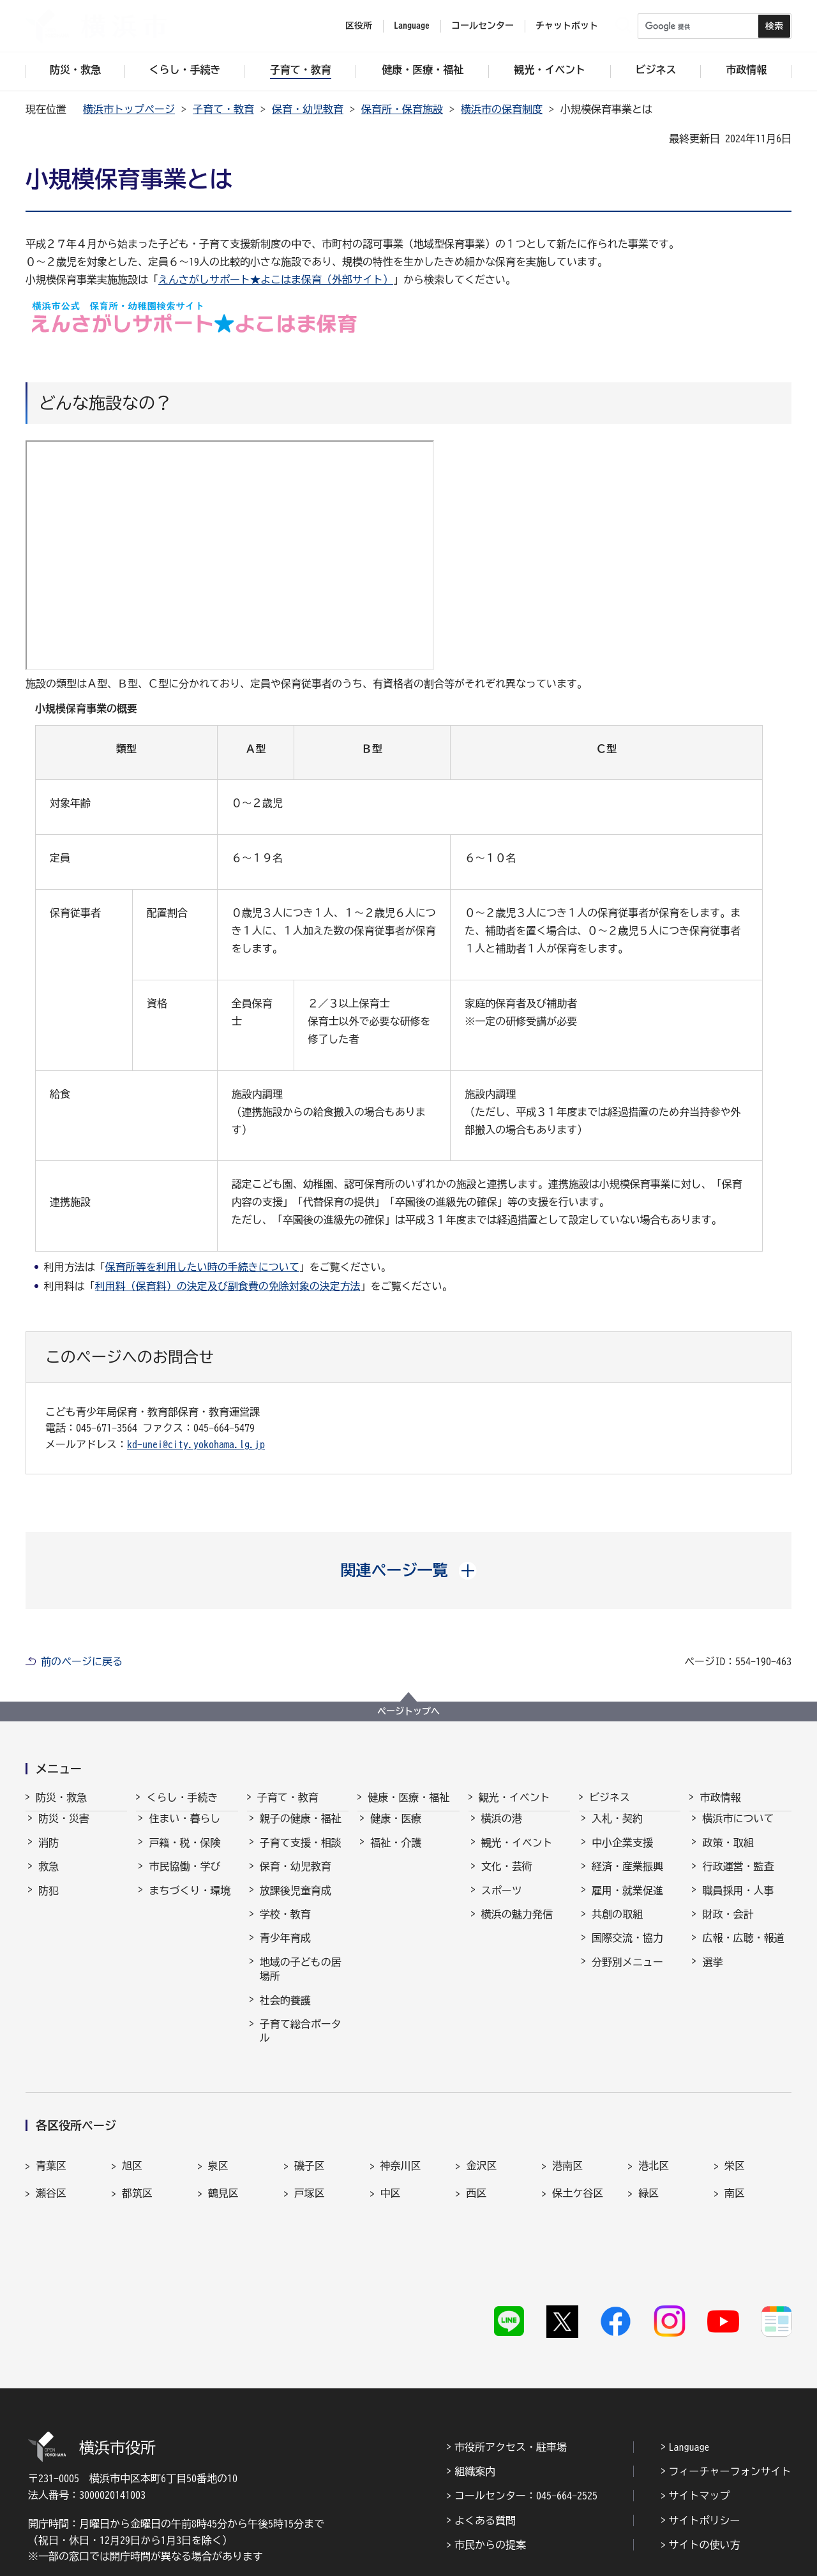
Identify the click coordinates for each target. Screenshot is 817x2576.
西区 (476, 2174)
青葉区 (51, 2147)
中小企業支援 (622, 1854)
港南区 (567, 2147)
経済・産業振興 (627, 1878)
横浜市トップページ (129, 109)
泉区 (218, 2147)
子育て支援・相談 (300, 1854)
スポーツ (501, 1902)
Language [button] (412, 25)
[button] (409, 1570)
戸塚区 (309, 2174)
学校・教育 (285, 1926)
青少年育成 (285, 1949)
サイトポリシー (704, 2445)
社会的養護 (285, 2012)
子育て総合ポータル (300, 2042)
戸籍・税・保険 (184, 1854)
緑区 (648, 2174)
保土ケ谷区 (577, 2174)
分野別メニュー (627, 1973)
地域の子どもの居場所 (300, 1980)
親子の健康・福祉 (300, 1830)
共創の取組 (617, 1926)
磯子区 (309, 2147)
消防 (48, 1854)
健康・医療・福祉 (408, 1797)
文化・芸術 (506, 1878)
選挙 (712, 1973)
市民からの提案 (490, 2470)
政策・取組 (727, 1854)
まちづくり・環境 (189, 1902)
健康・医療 (395, 1830)
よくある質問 (485, 2445)
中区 (390, 2174)
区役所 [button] (358, 25)
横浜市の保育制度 (502, 109)
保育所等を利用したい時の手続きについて (202, 1267)
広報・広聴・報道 (743, 1949)
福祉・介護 (395, 1854)
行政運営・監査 (738, 1878)
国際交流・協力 (627, 1949)
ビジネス (609, 1797)
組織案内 (474, 2396)
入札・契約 (617, 1830)
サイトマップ (699, 2421)
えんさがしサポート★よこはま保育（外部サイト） (275, 279)
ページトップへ (408, 1711)
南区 (734, 2174)
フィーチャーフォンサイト (730, 2396)
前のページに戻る (82, 1661)
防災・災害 (63, 1830)
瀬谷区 (51, 2174)
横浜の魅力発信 (517, 1926)
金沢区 (481, 2147)
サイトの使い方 (704, 2470)
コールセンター (482, 25)
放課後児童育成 (295, 1902)
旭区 (132, 2147)
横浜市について (738, 1830)
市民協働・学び (184, 1878)
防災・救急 (61, 1797)
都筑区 (137, 2174)
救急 (48, 1878)
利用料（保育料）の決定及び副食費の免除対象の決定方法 (228, 1286)
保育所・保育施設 (402, 109)
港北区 (653, 2147)
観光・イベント (514, 1797)
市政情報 (720, 1797)
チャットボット (567, 25)
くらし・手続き (182, 1797)
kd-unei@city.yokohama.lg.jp (196, 1444)
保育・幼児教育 (307, 109)
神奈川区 (400, 2147)
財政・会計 (727, 1926)
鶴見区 (223, 2174)
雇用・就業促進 (627, 1902)
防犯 (48, 1902)
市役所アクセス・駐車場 (510, 2372)
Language (689, 2372)
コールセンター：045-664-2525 (525, 2421)
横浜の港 (501, 1830)
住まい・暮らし (184, 1830)
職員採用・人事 (738, 1902)
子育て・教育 (223, 109)
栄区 (734, 2147)
